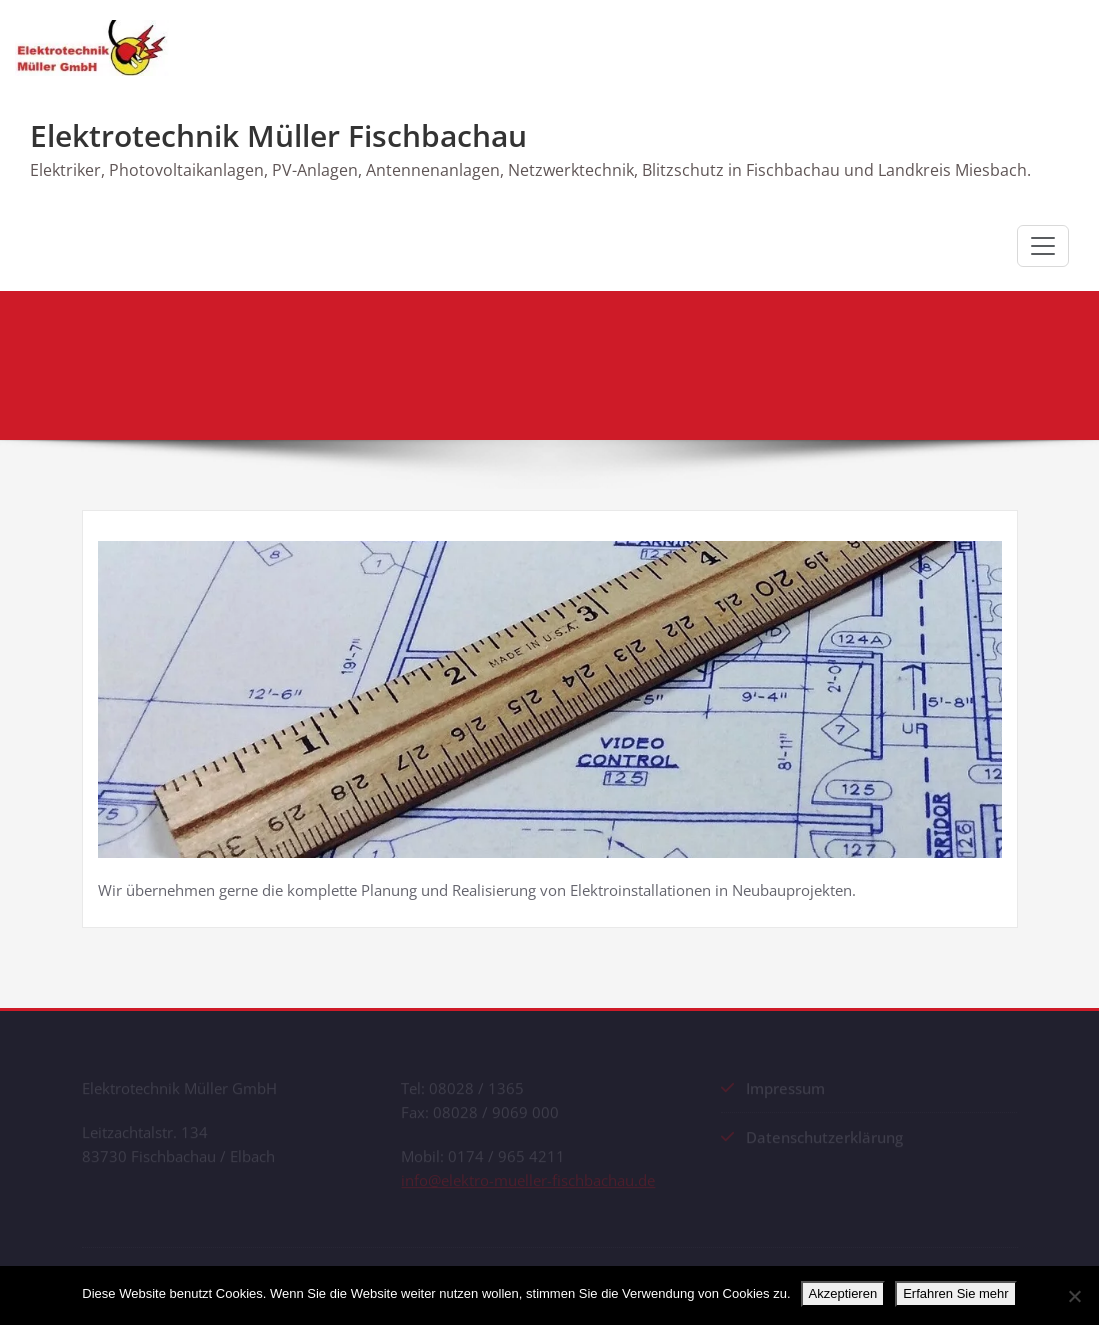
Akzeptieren (843, 1293)
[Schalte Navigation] (1043, 246)
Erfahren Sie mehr (956, 1293)
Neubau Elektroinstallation (926, 368)
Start (793, 368)
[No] (1074, 1296)
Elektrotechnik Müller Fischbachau (278, 135)
